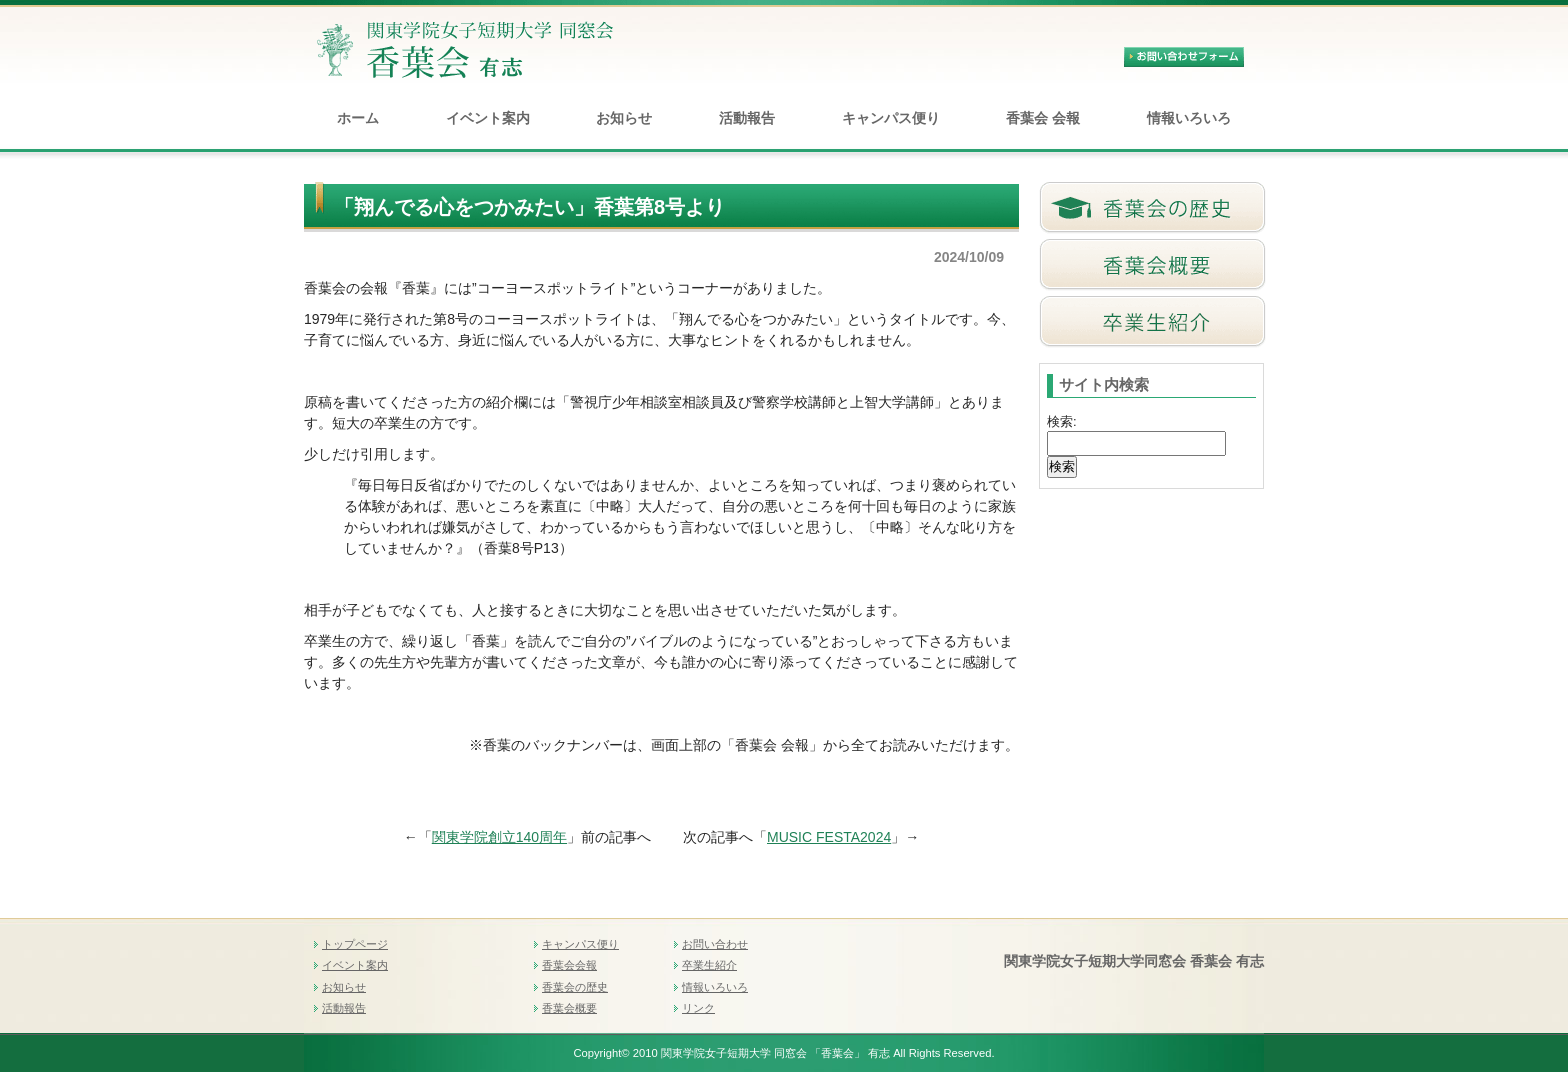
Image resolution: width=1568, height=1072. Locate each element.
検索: (1062, 421)
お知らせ (624, 118)
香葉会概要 (569, 1008)
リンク (698, 1008)
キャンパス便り (891, 118)
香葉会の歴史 (575, 987)
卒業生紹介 (709, 965)
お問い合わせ (715, 944)
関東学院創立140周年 (499, 837)
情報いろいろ (1189, 118)
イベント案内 (488, 118)
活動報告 (747, 118)
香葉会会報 (569, 965)
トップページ (355, 944)
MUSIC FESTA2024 (829, 837)
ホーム (358, 118)
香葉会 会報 (1043, 118)
